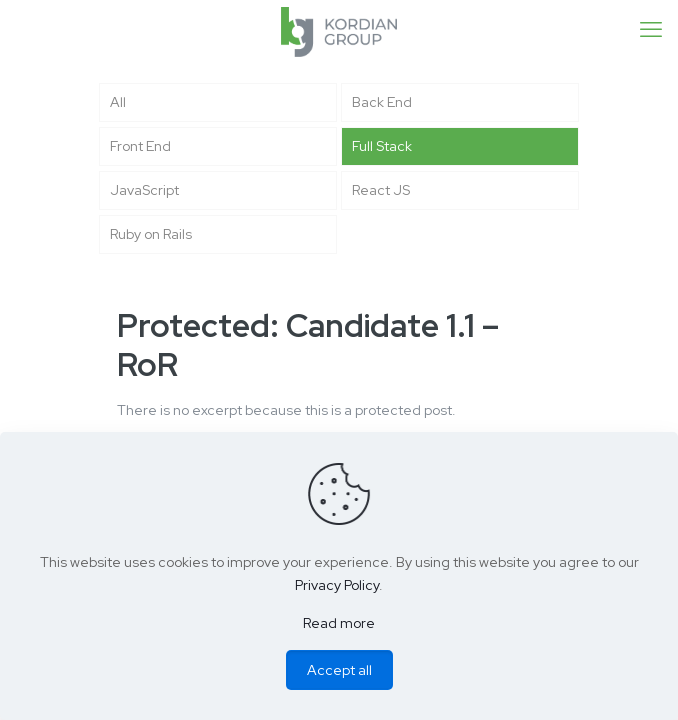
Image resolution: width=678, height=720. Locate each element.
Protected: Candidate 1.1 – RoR (308, 345)
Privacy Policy (337, 585)
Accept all (339, 670)
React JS (381, 190)
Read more (339, 623)
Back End (382, 102)
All (118, 102)
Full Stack (382, 146)
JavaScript (144, 190)
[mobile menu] (651, 30)
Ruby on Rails (151, 234)
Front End (140, 146)
